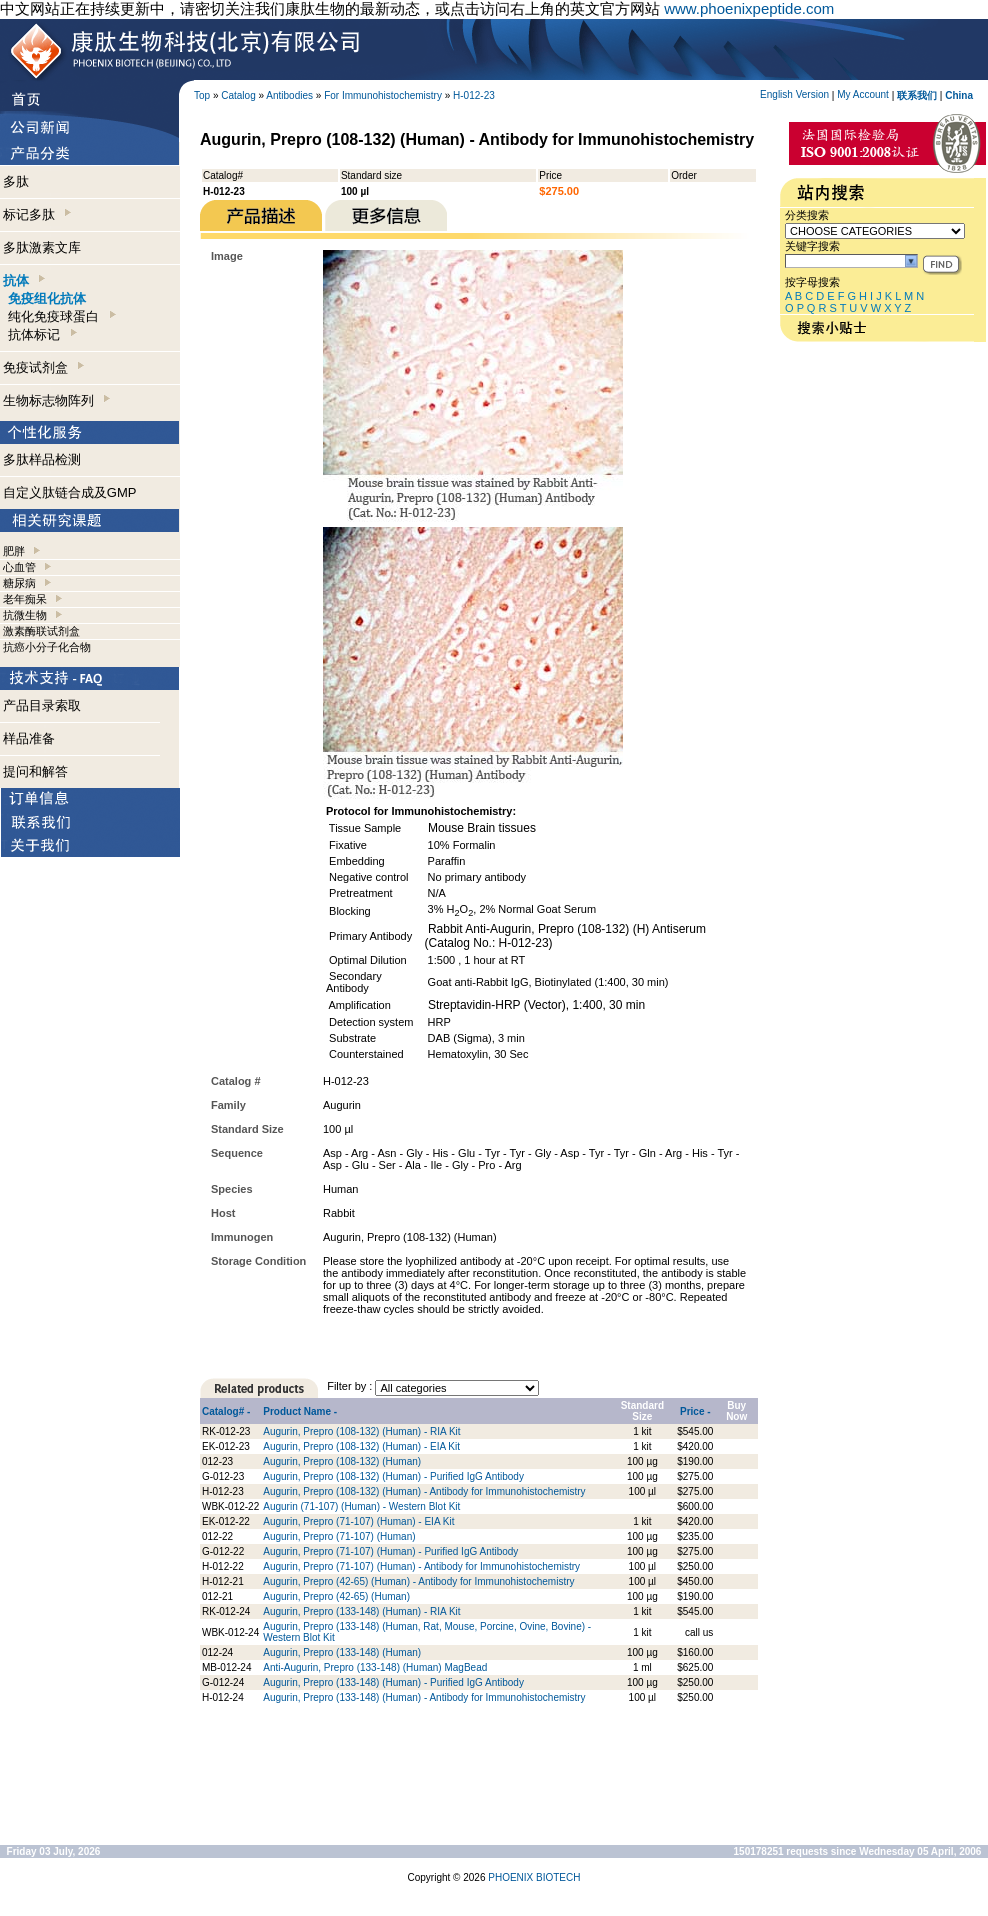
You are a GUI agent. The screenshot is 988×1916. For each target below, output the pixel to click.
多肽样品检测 (42, 459)
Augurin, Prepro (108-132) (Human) (342, 1461)
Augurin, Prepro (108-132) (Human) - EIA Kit (361, 1446)
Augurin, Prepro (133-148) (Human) (342, 1652)
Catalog (238, 95)
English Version (794, 94)
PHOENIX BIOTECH (534, 1877)
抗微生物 (25, 615)
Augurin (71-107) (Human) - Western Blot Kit (361, 1506)
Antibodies (289, 95)
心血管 (19, 567)
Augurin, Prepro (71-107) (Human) (339, 1536)
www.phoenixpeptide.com (749, 8)
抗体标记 (42, 334)
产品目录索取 (42, 705)
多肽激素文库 (42, 247)
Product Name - (300, 1411)
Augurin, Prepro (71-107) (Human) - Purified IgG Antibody (390, 1551)
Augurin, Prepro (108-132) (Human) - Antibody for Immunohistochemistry (424, 1491)
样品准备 (29, 738)
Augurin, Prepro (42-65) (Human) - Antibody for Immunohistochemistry (418, 1581)
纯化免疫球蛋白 (61, 316)
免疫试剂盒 (43, 367)
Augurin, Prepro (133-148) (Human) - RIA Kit (361, 1611)
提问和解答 (35, 771)
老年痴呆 (25, 599)
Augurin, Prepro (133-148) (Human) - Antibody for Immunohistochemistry (424, 1697)
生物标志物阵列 (56, 400)
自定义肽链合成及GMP (70, 492)
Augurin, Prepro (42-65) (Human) (336, 1596)
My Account (863, 94)
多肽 (16, 181)
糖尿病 (19, 583)
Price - (695, 1411)
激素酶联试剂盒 (41, 631)
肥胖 (14, 551)
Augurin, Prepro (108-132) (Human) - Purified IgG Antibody (393, 1476)
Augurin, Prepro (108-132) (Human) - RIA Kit (361, 1431)
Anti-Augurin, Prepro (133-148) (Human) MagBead (375, 1667)
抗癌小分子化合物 (47, 647)
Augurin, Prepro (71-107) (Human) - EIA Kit (358, 1521)
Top (202, 95)
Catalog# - (226, 1411)
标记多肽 (37, 214)
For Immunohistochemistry (383, 95)
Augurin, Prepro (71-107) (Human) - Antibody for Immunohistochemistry (421, 1566)
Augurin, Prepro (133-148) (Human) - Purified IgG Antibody (393, 1682)
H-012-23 (474, 95)
